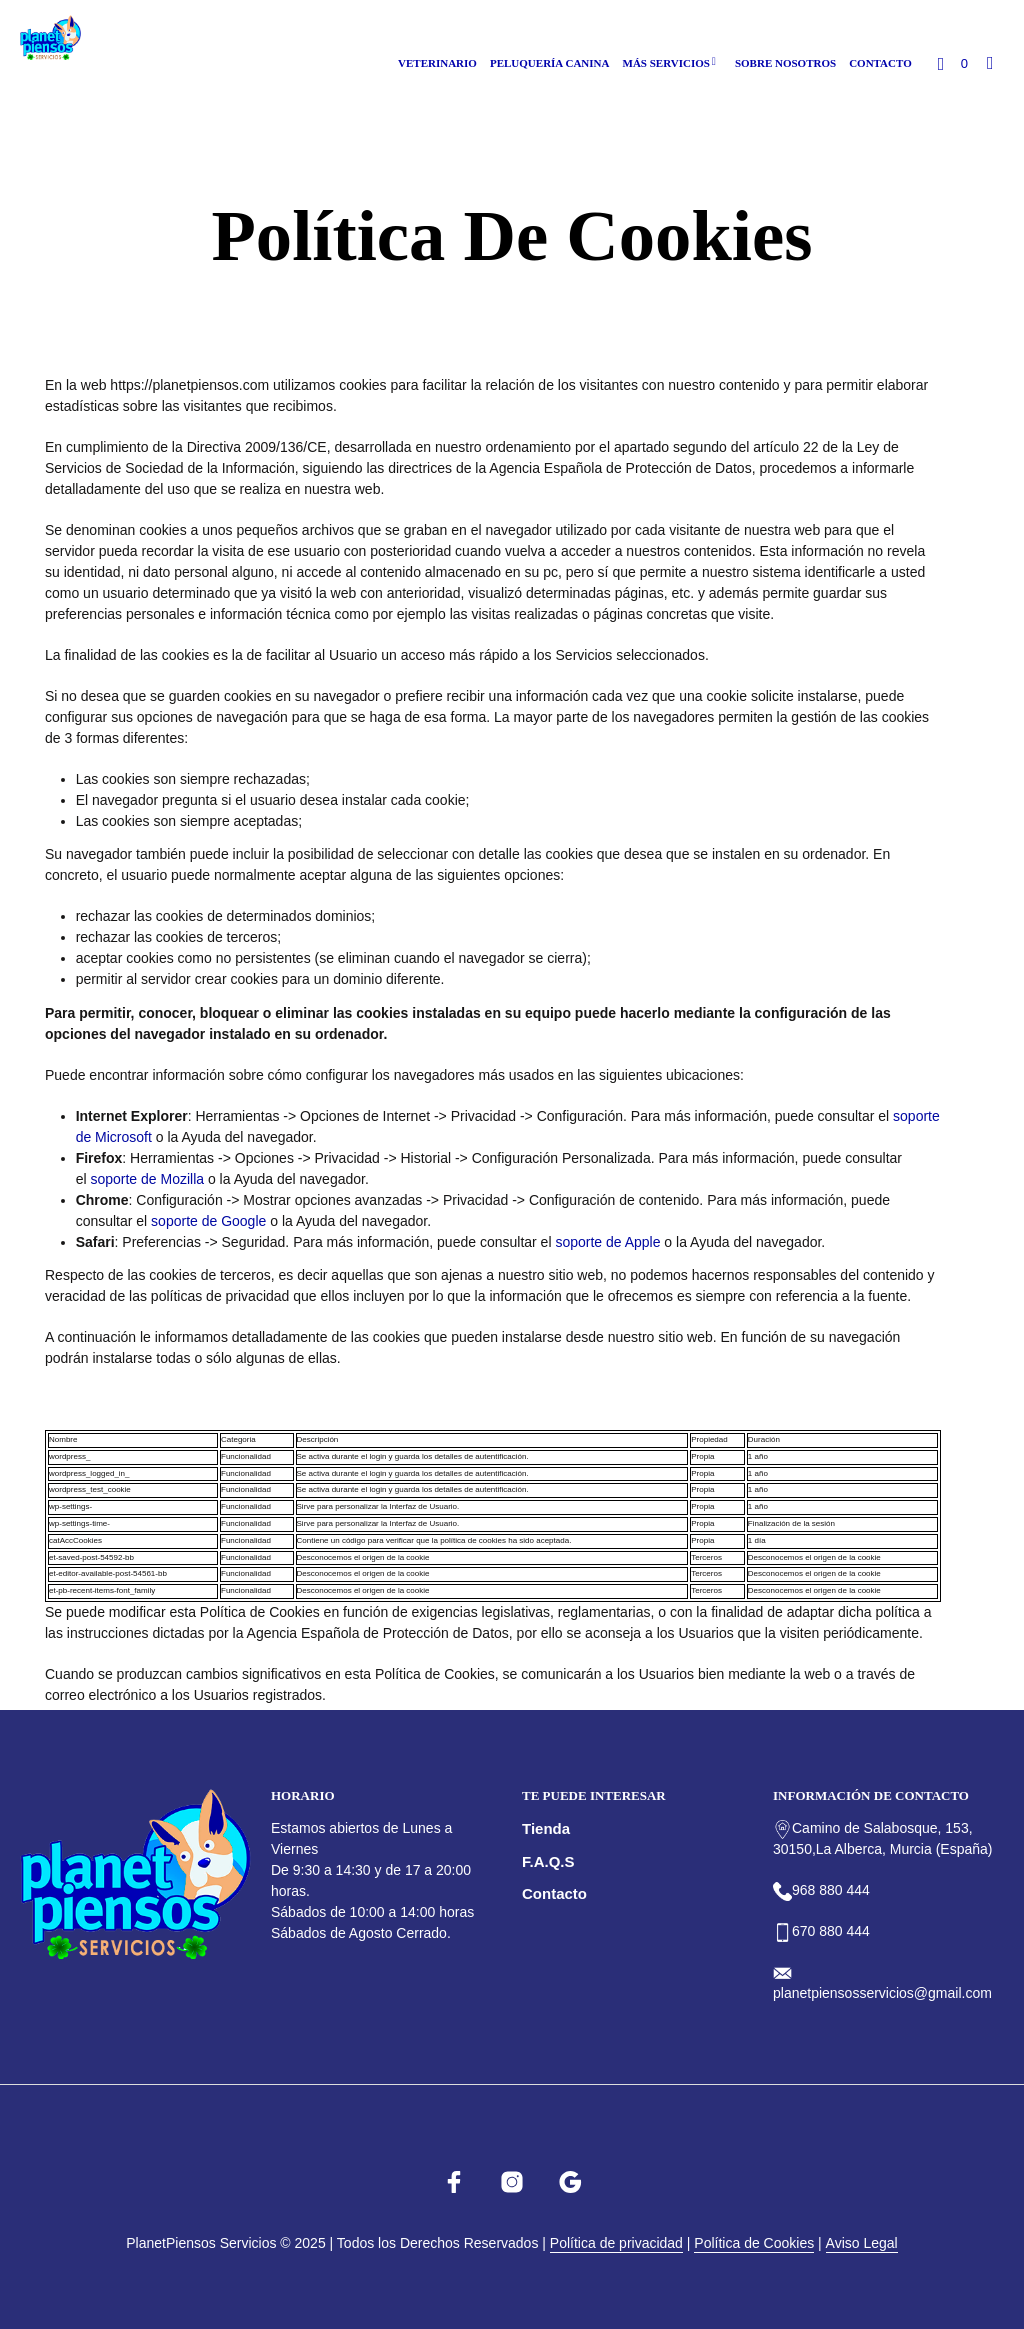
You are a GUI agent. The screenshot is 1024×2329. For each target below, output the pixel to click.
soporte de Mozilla (147, 1179)
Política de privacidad (616, 2243)
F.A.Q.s (548, 1861)
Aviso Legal (862, 2243)
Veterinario (437, 63)
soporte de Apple (607, 1242)
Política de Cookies (754, 2243)
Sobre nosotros (785, 63)
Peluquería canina (550, 63)
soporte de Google (208, 1221)
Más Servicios (666, 63)
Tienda (546, 1828)
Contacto (880, 63)
